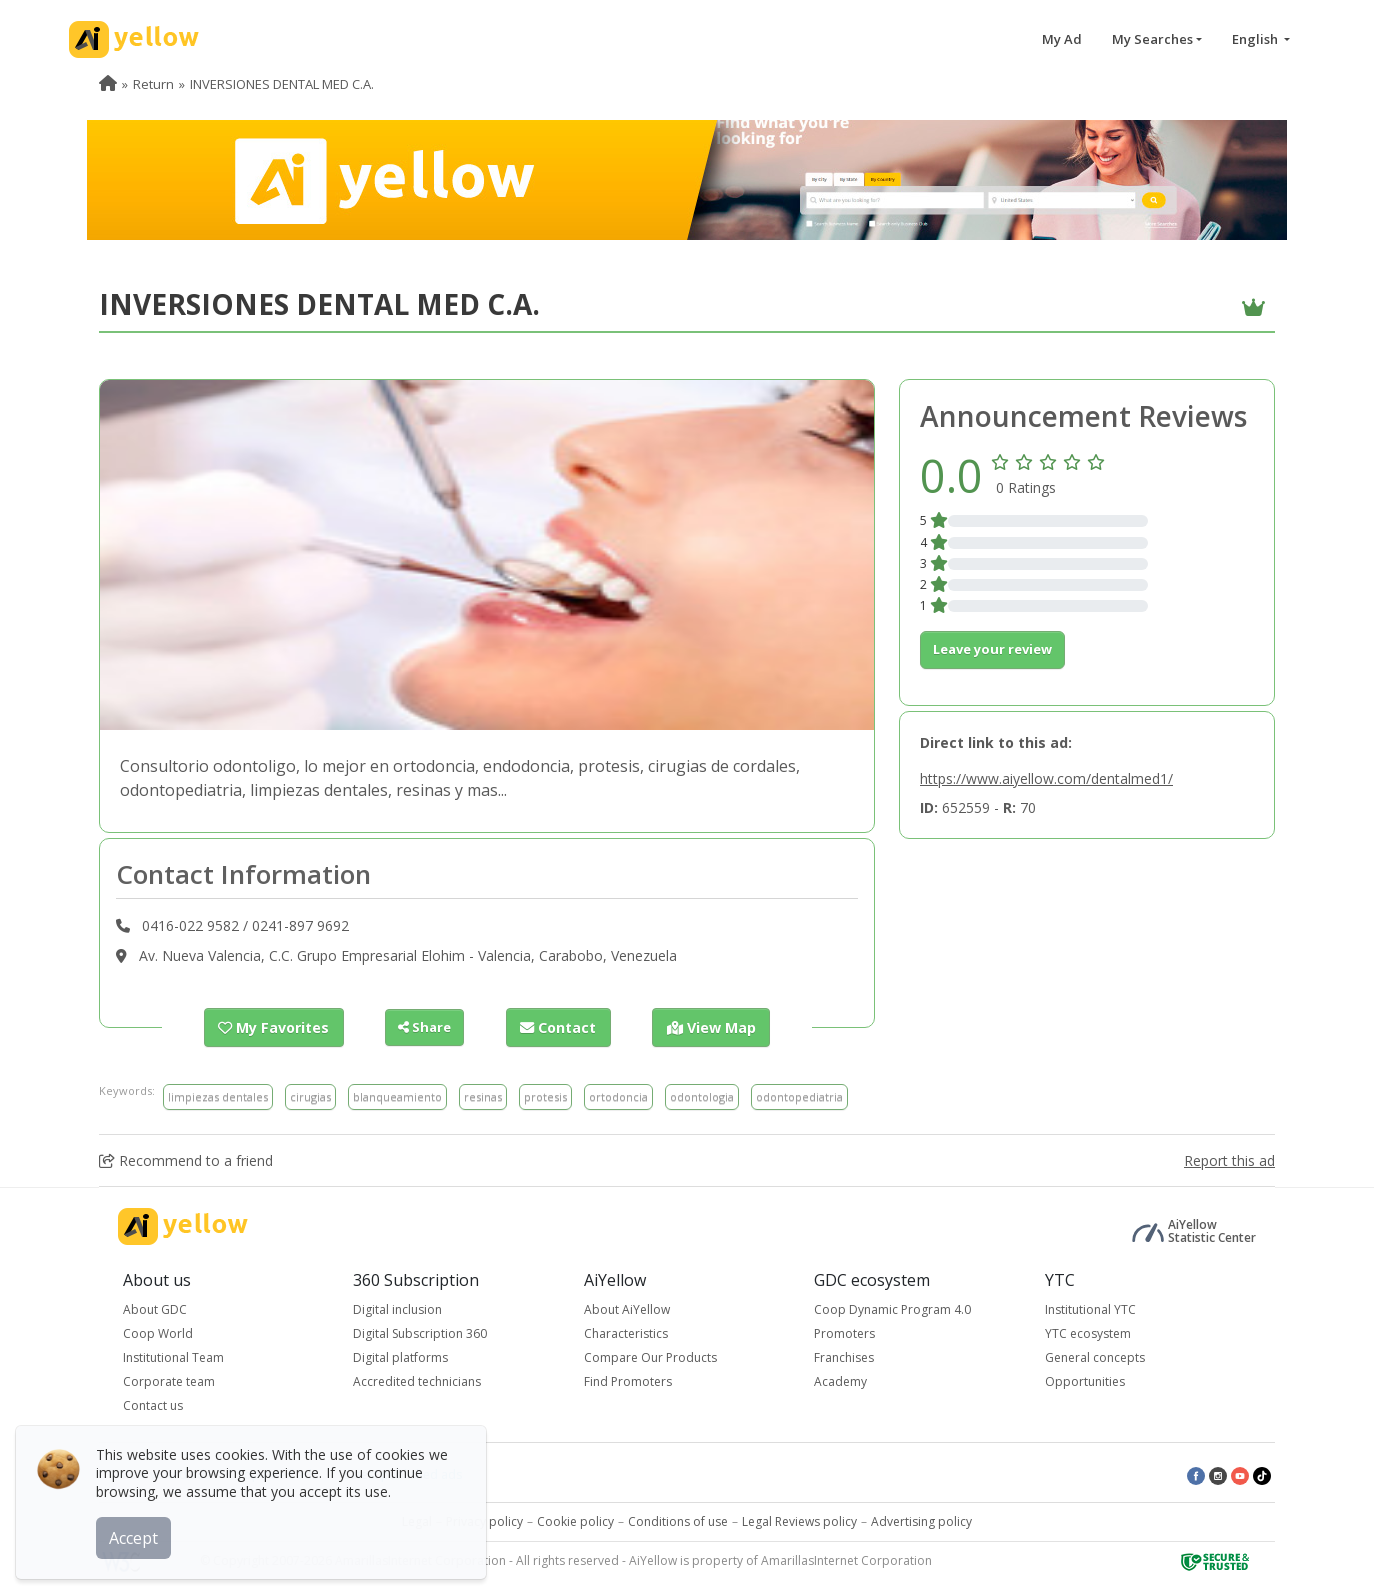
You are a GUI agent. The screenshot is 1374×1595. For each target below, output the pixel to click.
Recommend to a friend (186, 1159)
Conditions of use (678, 1520)
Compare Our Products (650, 1356)
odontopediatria (799, 1095)
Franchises (844, 1356)
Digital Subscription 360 (420, 1332)
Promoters (844, 1332)
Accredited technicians (417, 1380)
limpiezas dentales (218, 1095)
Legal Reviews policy (799, 1520)
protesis (545, 1095)
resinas (483, 1095)
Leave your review (992, 649)
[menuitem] (108, 84)
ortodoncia (618, 1095)
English (1256, 39)
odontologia (702, 1095)
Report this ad (1229, 1159)
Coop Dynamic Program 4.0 (892, 1308)
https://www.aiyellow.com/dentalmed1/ (1046, 778)
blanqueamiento (397, 1095)
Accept (137, 1534)
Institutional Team (173, 1356)
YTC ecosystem (1088, 1332)
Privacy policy (484, 1520)
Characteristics (626, 1332)
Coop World (158, 1332)
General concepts (1095, 1356)
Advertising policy (921, 1520)
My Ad (1062, 39)
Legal (417, 1520)
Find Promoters (628, 1380)
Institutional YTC (1090, 1308)
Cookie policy (575, 1520)
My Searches (1152, 39)
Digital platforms (400, 1356)
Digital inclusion (397, 1308)
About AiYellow (627, 1308)
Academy (840, 1380)
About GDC (155, 1308)
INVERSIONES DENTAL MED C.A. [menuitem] (282, 84)
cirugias (310, 1095)
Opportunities (1085, 1380)
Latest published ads (403, 1473)
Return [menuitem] (153, 84)
